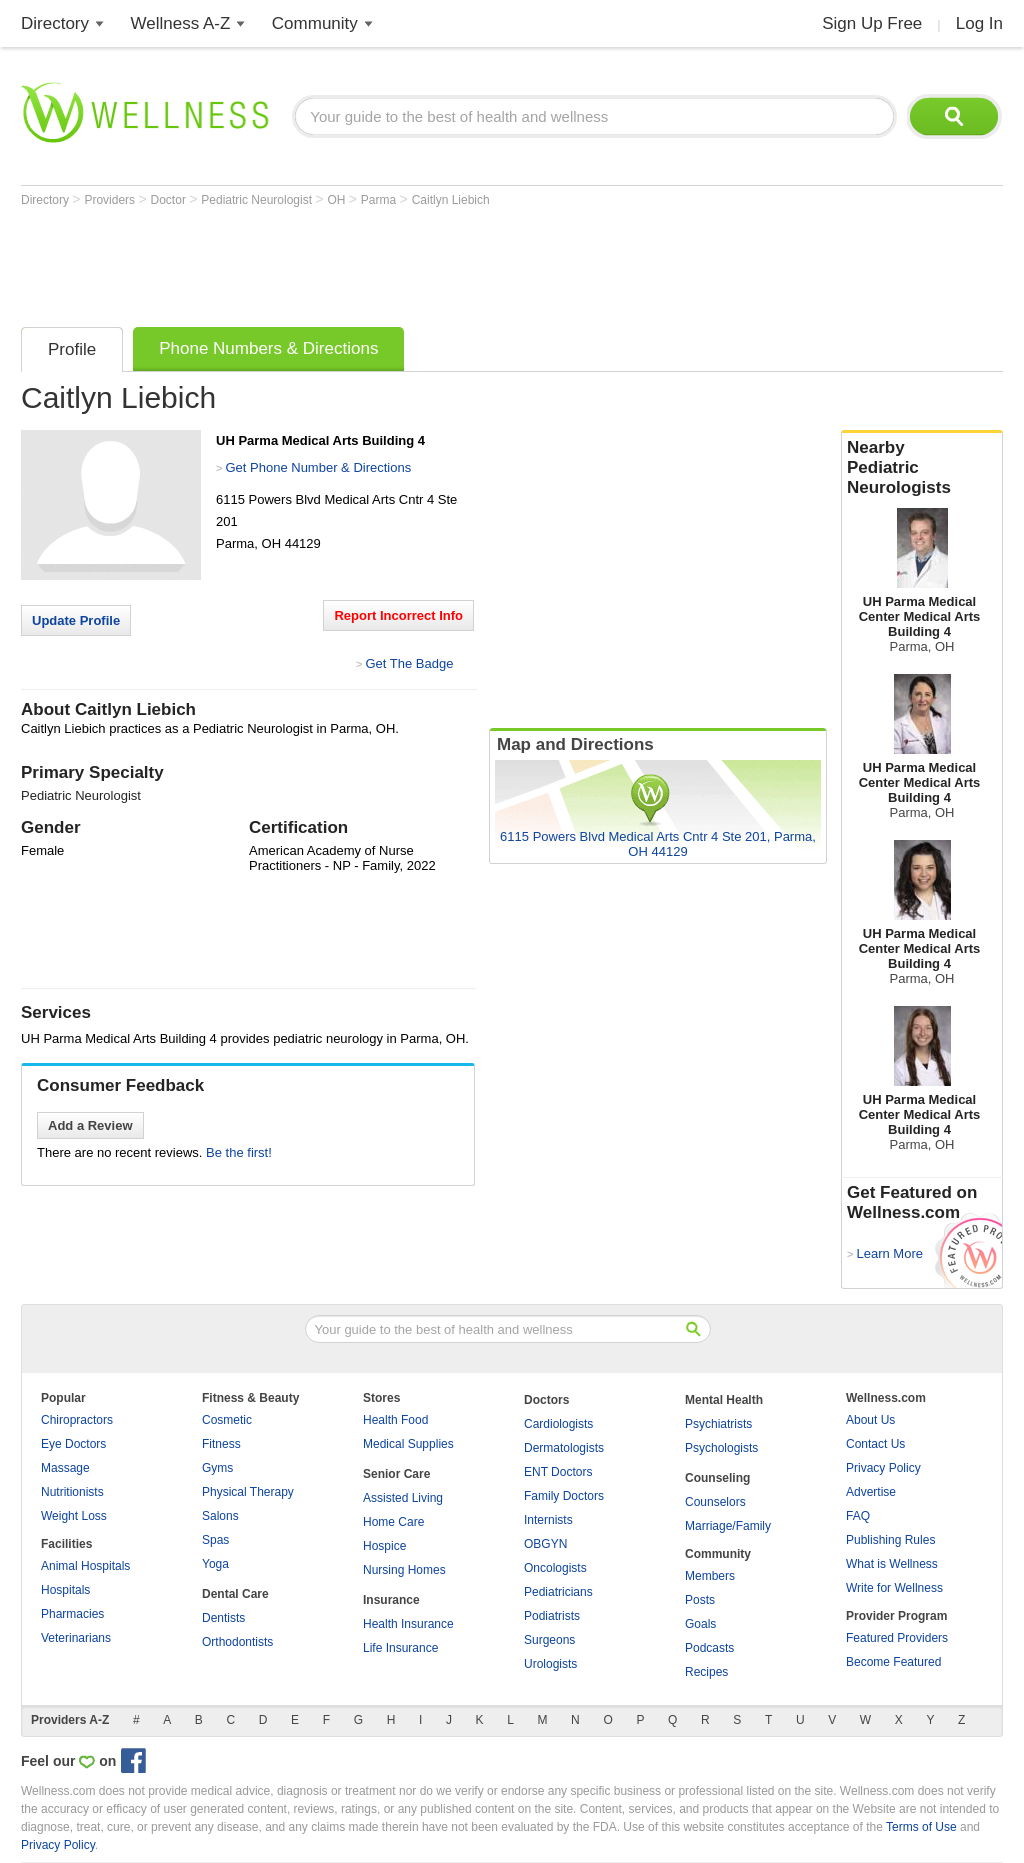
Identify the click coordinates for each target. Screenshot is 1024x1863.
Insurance (391, 1600)
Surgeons (549, 1640)
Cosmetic (227, 1420)
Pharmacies (72, 1614)
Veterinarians (76, 1638)
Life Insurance (400, 1648)
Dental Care (235, 1594)
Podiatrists (552, 1616)
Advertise (871, 1492)
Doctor (170, 200)
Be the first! (239, 1152)
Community (315, 23)
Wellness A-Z (181, 23)
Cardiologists (558, 1424)
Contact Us (875, 1444)
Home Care (393, 1522)
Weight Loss (74, 1516)
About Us (870, 1420)
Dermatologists (564, 1448)
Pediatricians (558, 1592)
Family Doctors (564, 1496)
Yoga (215, 1564)
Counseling (717, 1478)
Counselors (715, 1502)
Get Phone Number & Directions (318, 467)
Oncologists (555, 1568)
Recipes (706, 1672)
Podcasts (709, 1648)
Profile (72, 349)
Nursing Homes (404, 1570)
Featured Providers (897, 1638)
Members (710, 1576)
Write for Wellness (894, 1588)
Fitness (221, 1444)
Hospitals (65, 1590)
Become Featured (893, 1662)
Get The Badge (409, 663)
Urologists (550, 1664)
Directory (55, 23)
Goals (700, 1624)
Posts (700, 1600)
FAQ (858, 1516)
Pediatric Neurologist (258, 200)
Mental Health (724, 1400)
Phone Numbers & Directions (268, 348)
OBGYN (545, 1544)
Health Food (395, 1420)
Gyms (217, 1468)
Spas (215, 1540)
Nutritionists (72, 1492)
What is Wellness (892, 1564)
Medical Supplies (408, 1444)
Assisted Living (403, 1498)
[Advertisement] (385, 262)
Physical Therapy (248, 1492)
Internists (548, 1520)
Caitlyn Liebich (451, 200)
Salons (220, 1516)
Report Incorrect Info (398, 615)
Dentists (223, 1618)
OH (337, 200)
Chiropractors (77, 1420)
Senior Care (396, 1474)
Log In (979, 23)
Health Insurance (408, 1624)
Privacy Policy (883, 1468)
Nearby (922, 468)
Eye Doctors (73, 1444)
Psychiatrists (718, 1424)
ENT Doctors (558, 1472)
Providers (111, 200)
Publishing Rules (890, 1540)
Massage (65, 1468)
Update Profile (76, 620)
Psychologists (721, 1448)
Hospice (384, 1546)
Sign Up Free (872, 23)
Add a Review (90, 1125)
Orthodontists (237, 1642)
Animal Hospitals (85, 1566)
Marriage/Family (728, 1526)
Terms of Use (921, 1827)
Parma (380, 200)
